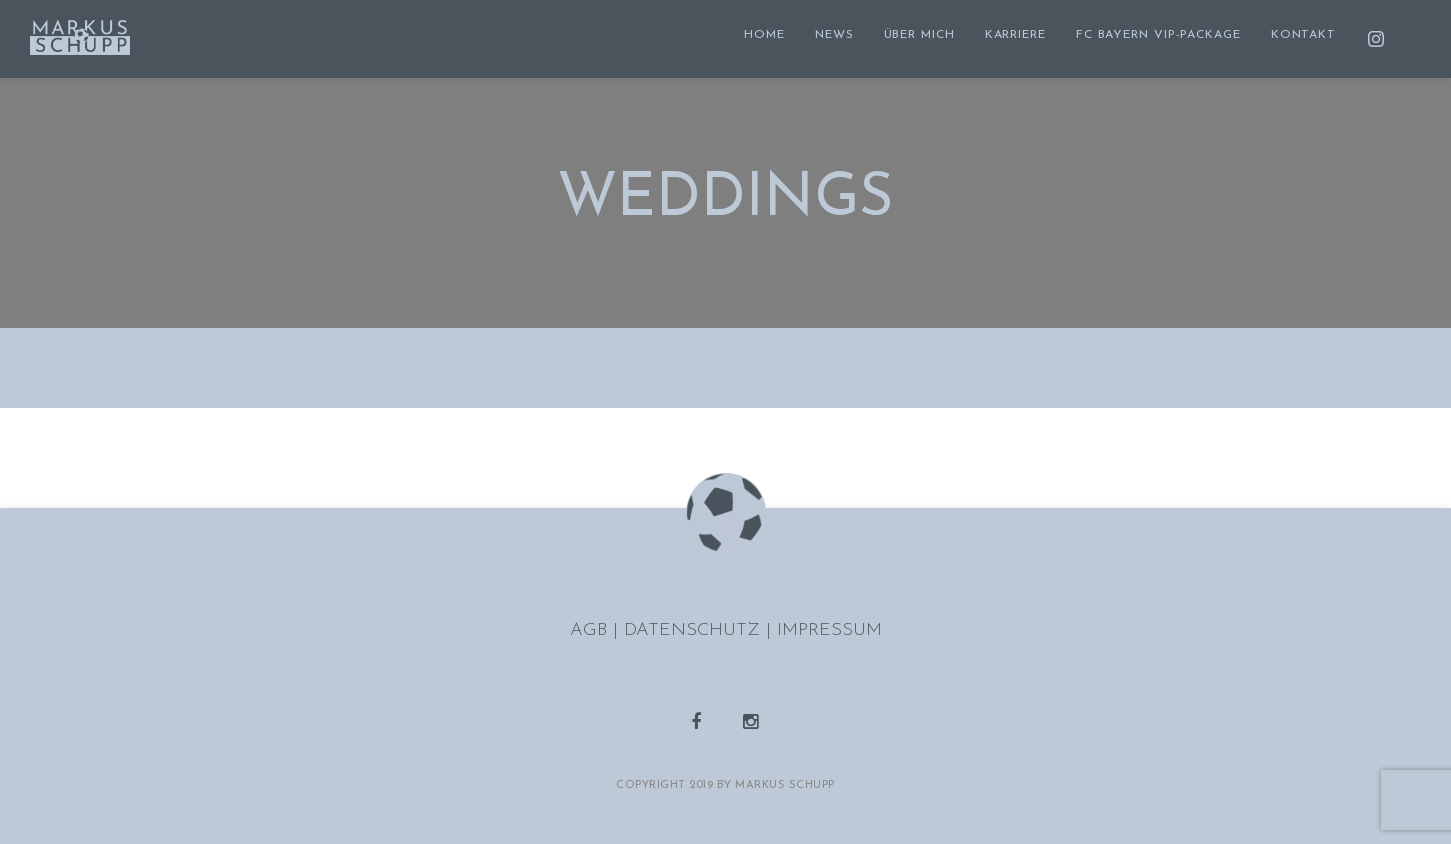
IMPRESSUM (829, 630)
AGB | (597, 630)
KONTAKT (1303, 35)
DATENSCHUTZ (695, 630)
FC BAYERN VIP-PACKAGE (1158, 35)
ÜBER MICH (919, 35)
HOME (764, 35)
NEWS (834, 35)
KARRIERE (1015, 35)
